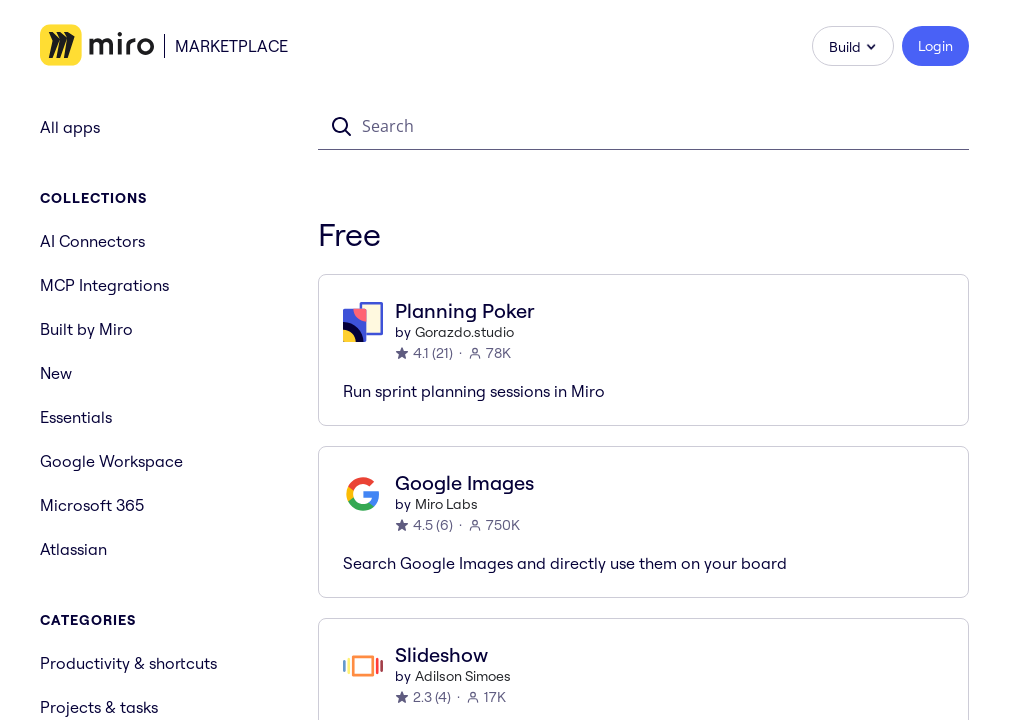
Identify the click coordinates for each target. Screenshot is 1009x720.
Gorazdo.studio (464, 332)
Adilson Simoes (463, 676)
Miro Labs (446, 504)
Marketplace (231, 46)
